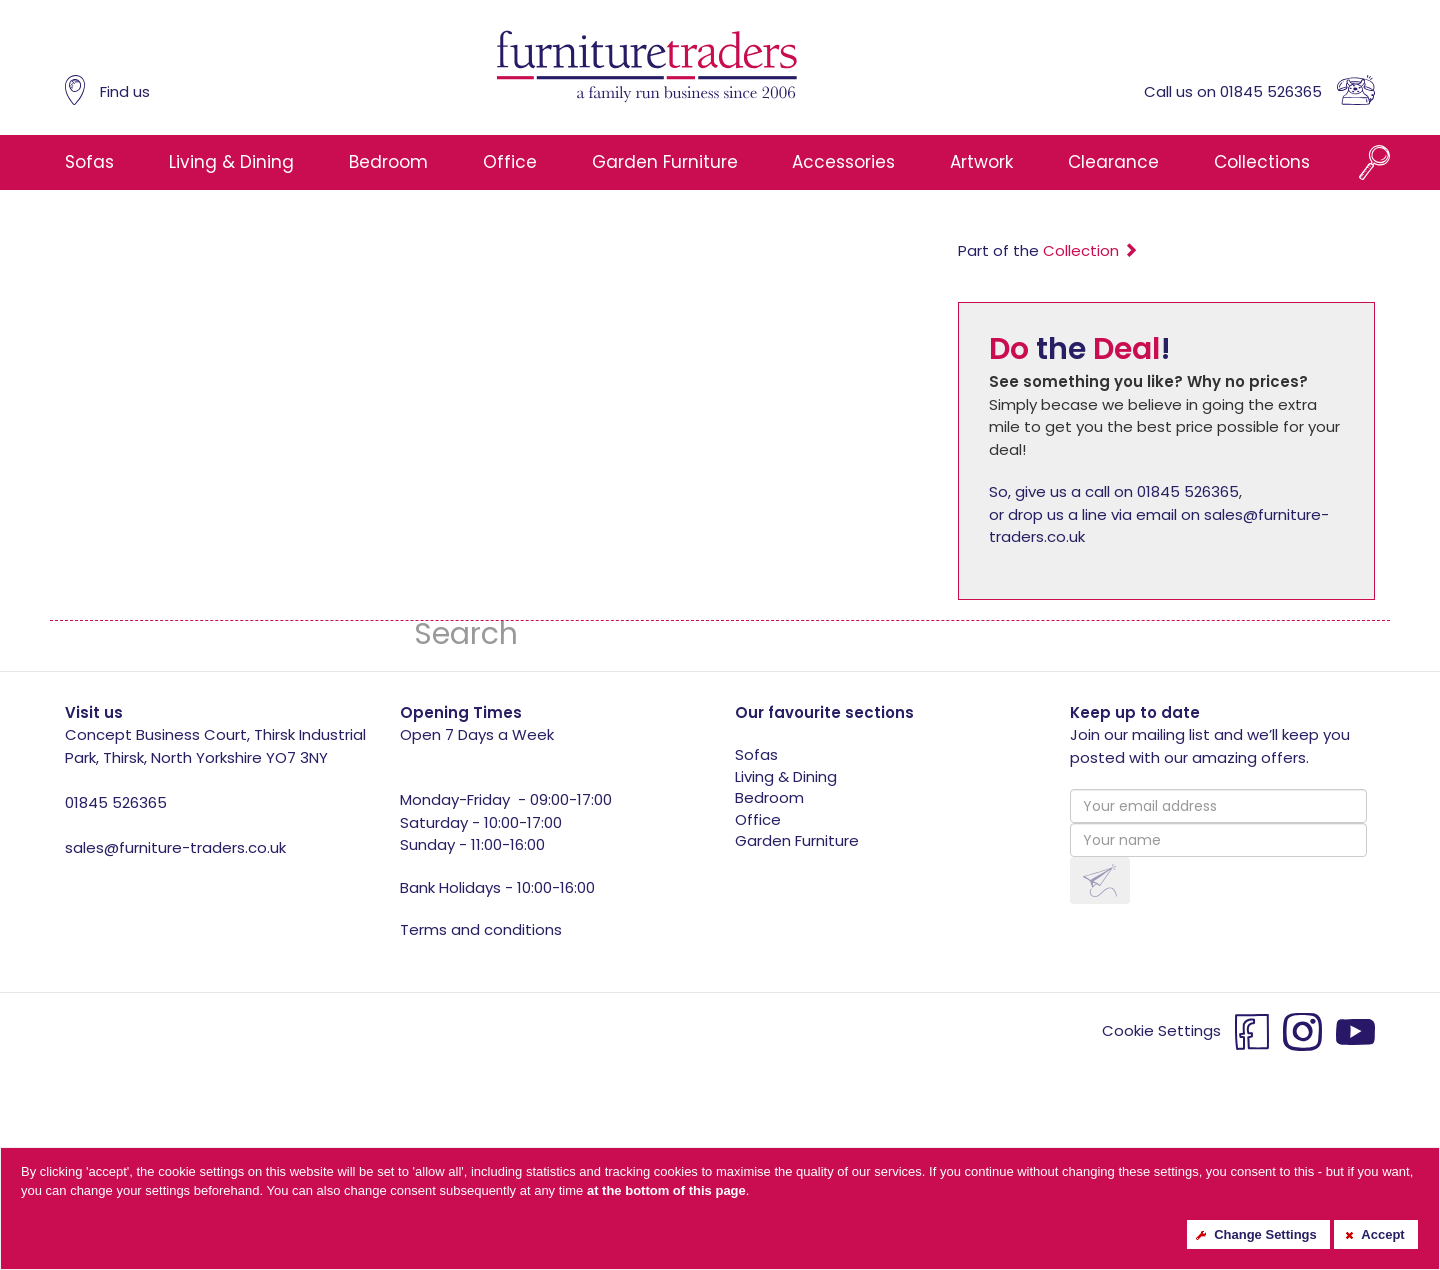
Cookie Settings (1161, 1030)
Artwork (981, 162)
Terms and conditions (481, 929)
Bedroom (388, 162)
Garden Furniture (665, 162)
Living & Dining (231, 162)
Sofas (89, 162)
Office (510, 162)
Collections (1262, 162)
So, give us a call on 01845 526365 (1114, 491)
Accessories (843, 162)
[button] (1100, 880)
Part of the (1048, 250)
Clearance (1113, 162)
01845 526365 (116, 802)
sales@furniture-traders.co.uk (175, 847)
